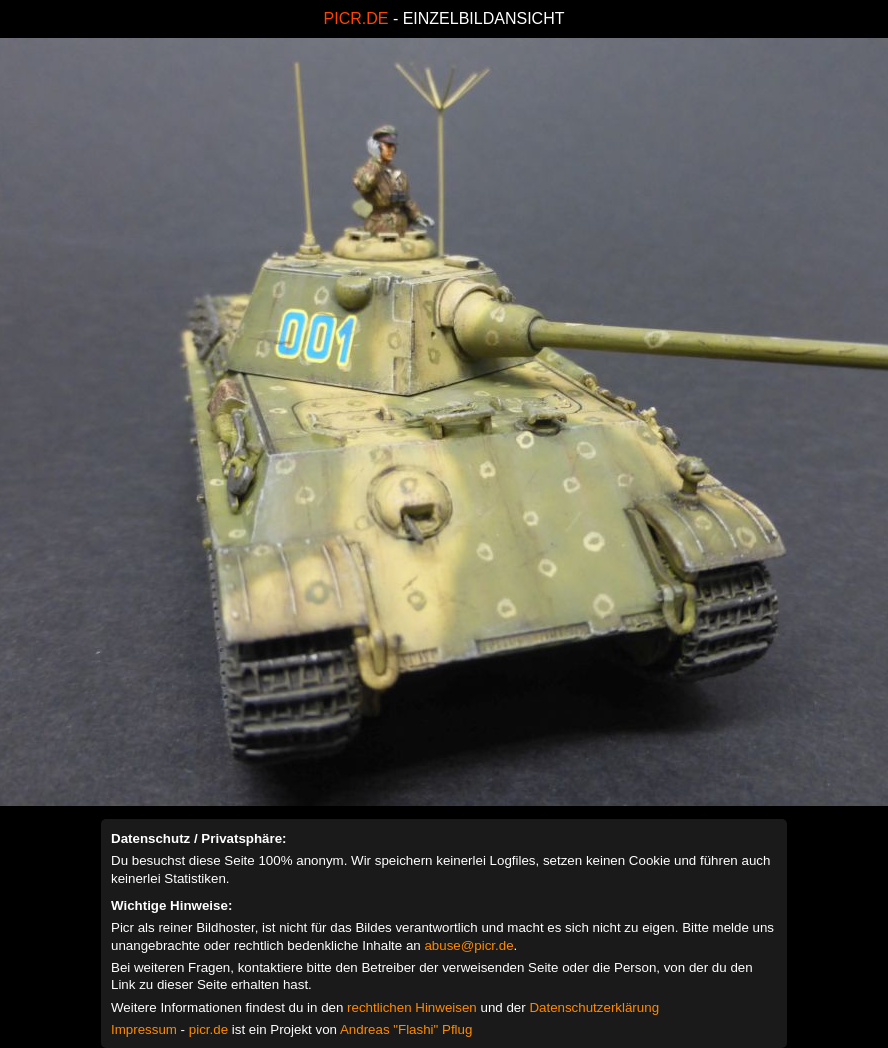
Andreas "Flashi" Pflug (406, 1029)
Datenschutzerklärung (594, 1007)
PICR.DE (356, 18)
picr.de (208, 1029)
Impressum (144, 1029)
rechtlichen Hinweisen (412, 1007)
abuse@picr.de (468, 945)
